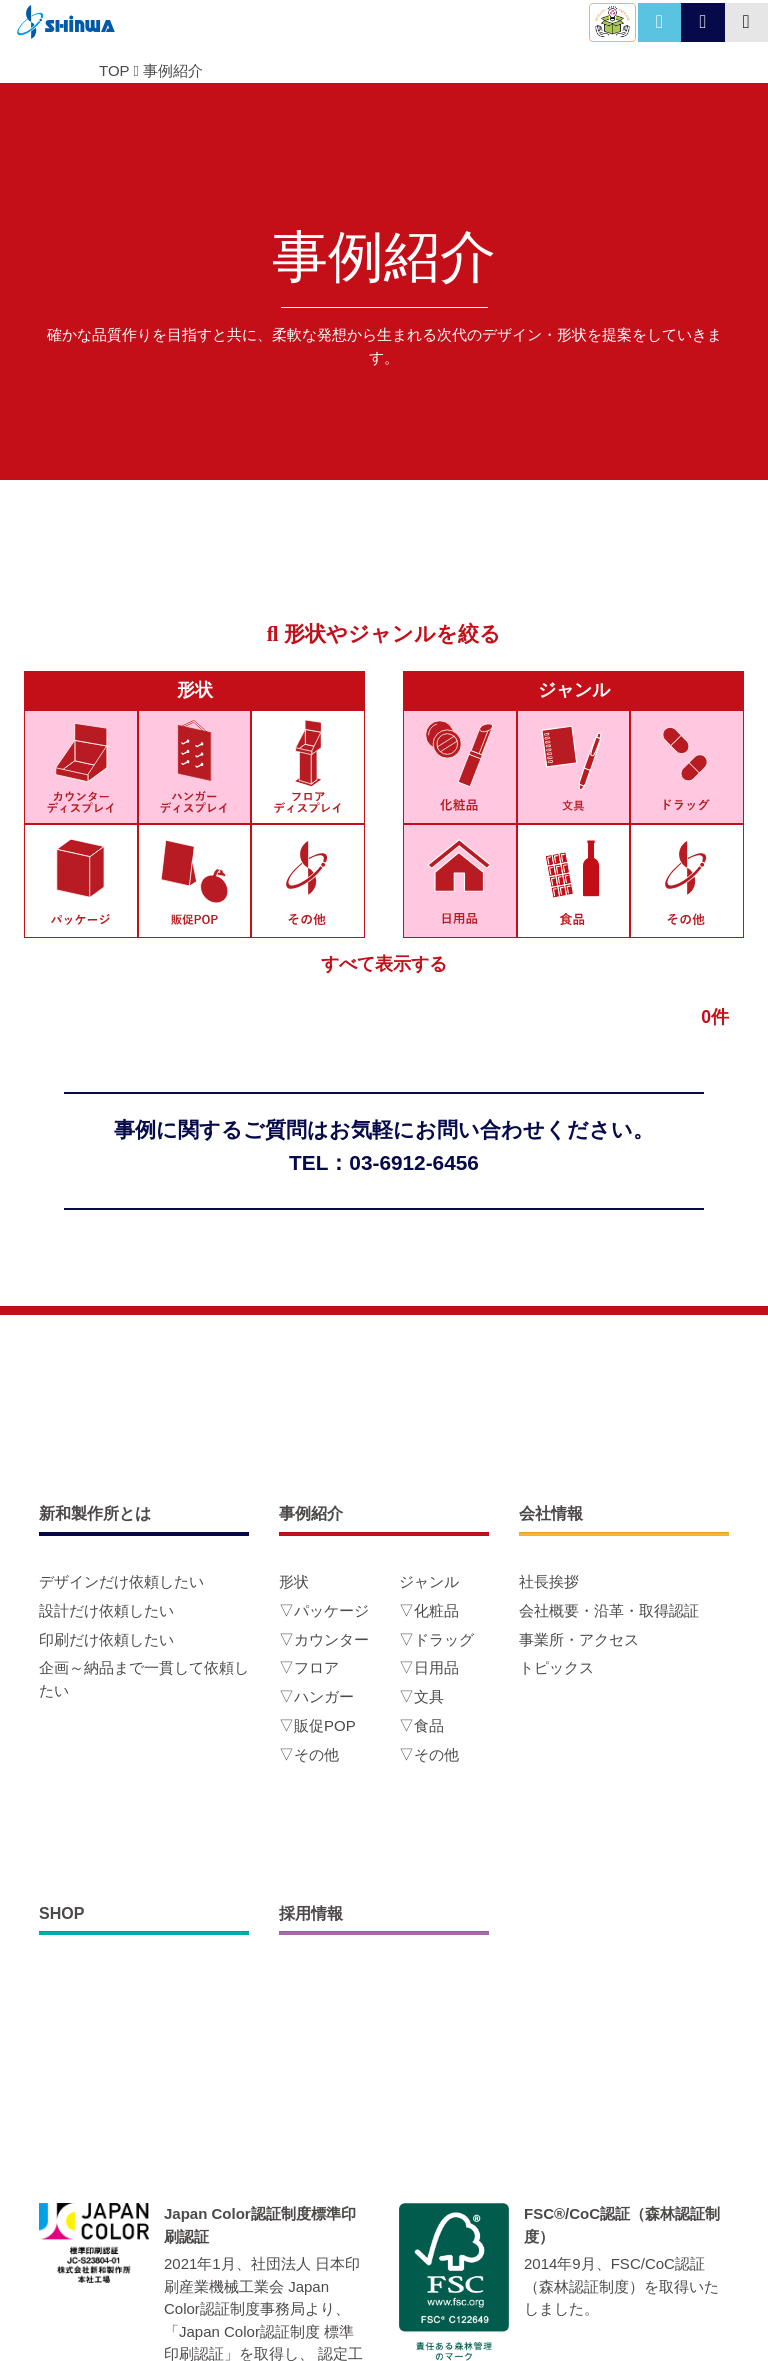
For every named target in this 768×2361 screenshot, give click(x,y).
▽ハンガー (316, 1696)
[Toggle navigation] (746, 22)
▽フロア (309, 1667)
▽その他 (309, 1754)
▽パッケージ (324, 1610)
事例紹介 (173, 70)
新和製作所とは (95, 1513)
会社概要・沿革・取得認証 (609, 1610)
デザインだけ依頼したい (121, 1581)
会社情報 (551, 1513)
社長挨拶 (549, 1581)
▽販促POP (317, 1725)
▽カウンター (324, 1639)
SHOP (61, 1913)
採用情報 (311, 1913)
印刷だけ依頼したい (106, 1639)
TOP (114, 70)
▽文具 (421, 1696)
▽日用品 (429, 1667)
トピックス (556, 1667)
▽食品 (421, 1725)
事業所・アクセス (579, 1639)
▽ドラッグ (436, 1639)
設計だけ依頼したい (106, 1610)
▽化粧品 (429, 1610)
